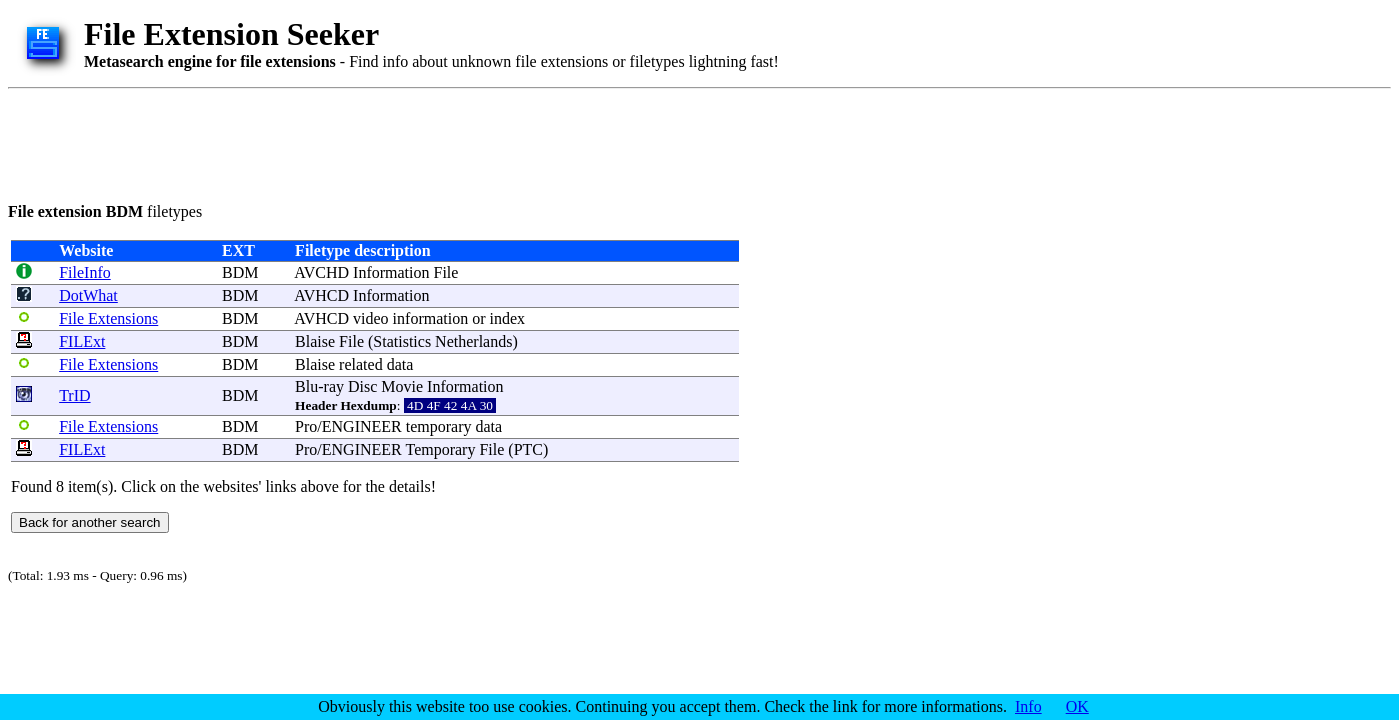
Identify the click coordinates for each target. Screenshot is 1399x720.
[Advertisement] (372, 142)
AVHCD (321, 295)
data (400, 364)
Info (1028, 706)
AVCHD (321, 272)
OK (1077, 706)
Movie (402, 386)
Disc (362, 386)
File (445, 272)
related (361, 364)
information (431, 318)
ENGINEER (362, 426)
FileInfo (85, 272)
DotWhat (88, 295)
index (507, 318)
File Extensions (108, 318)
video (371, 318)
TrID (74, 395)
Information (391, 272)
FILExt (82, 341)
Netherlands (473, 341)
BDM (240, 272)
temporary (439, 426)
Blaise (315, 341)
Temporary (440, 449)
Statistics (402, 341)
